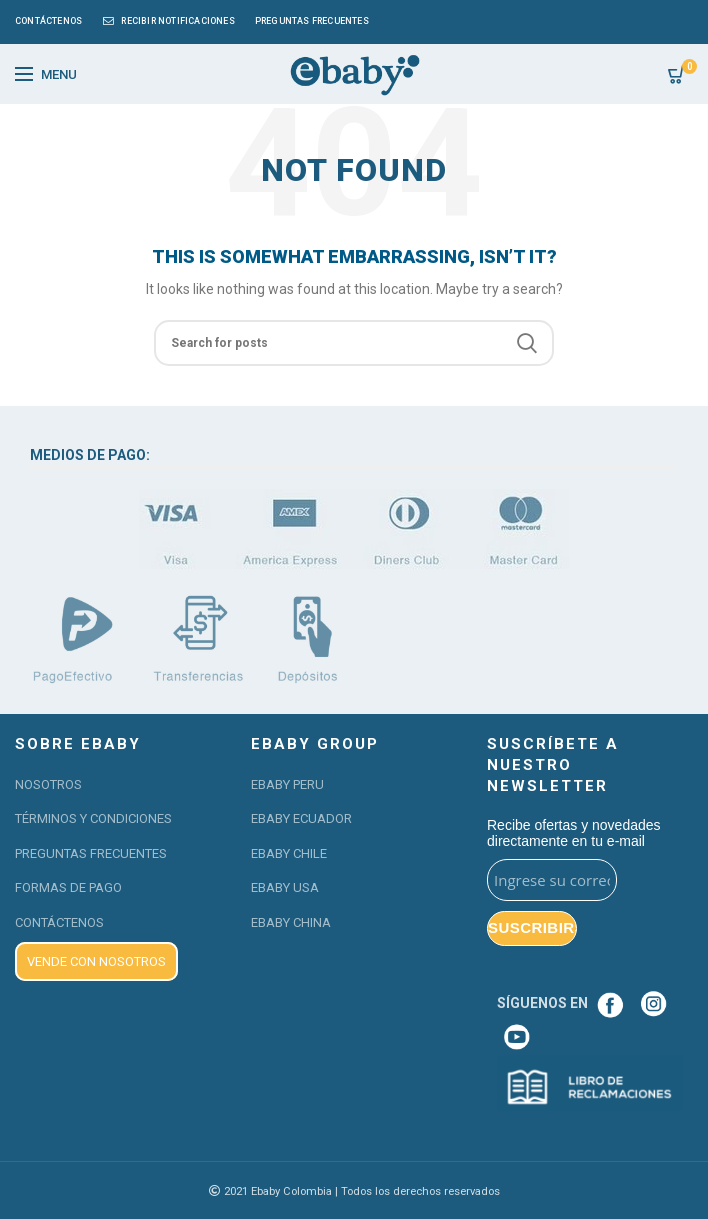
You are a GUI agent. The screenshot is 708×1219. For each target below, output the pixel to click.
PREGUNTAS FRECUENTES (91, 853)
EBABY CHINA (291, 922)
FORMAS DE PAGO (68, 887)
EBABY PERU (287, 784)
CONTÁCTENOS (59, 922)
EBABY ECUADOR (301, 818)
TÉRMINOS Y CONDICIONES (93, 818)
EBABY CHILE (289, 853)
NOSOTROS (48, 784)
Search (527, 343)
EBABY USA (285, 887)
